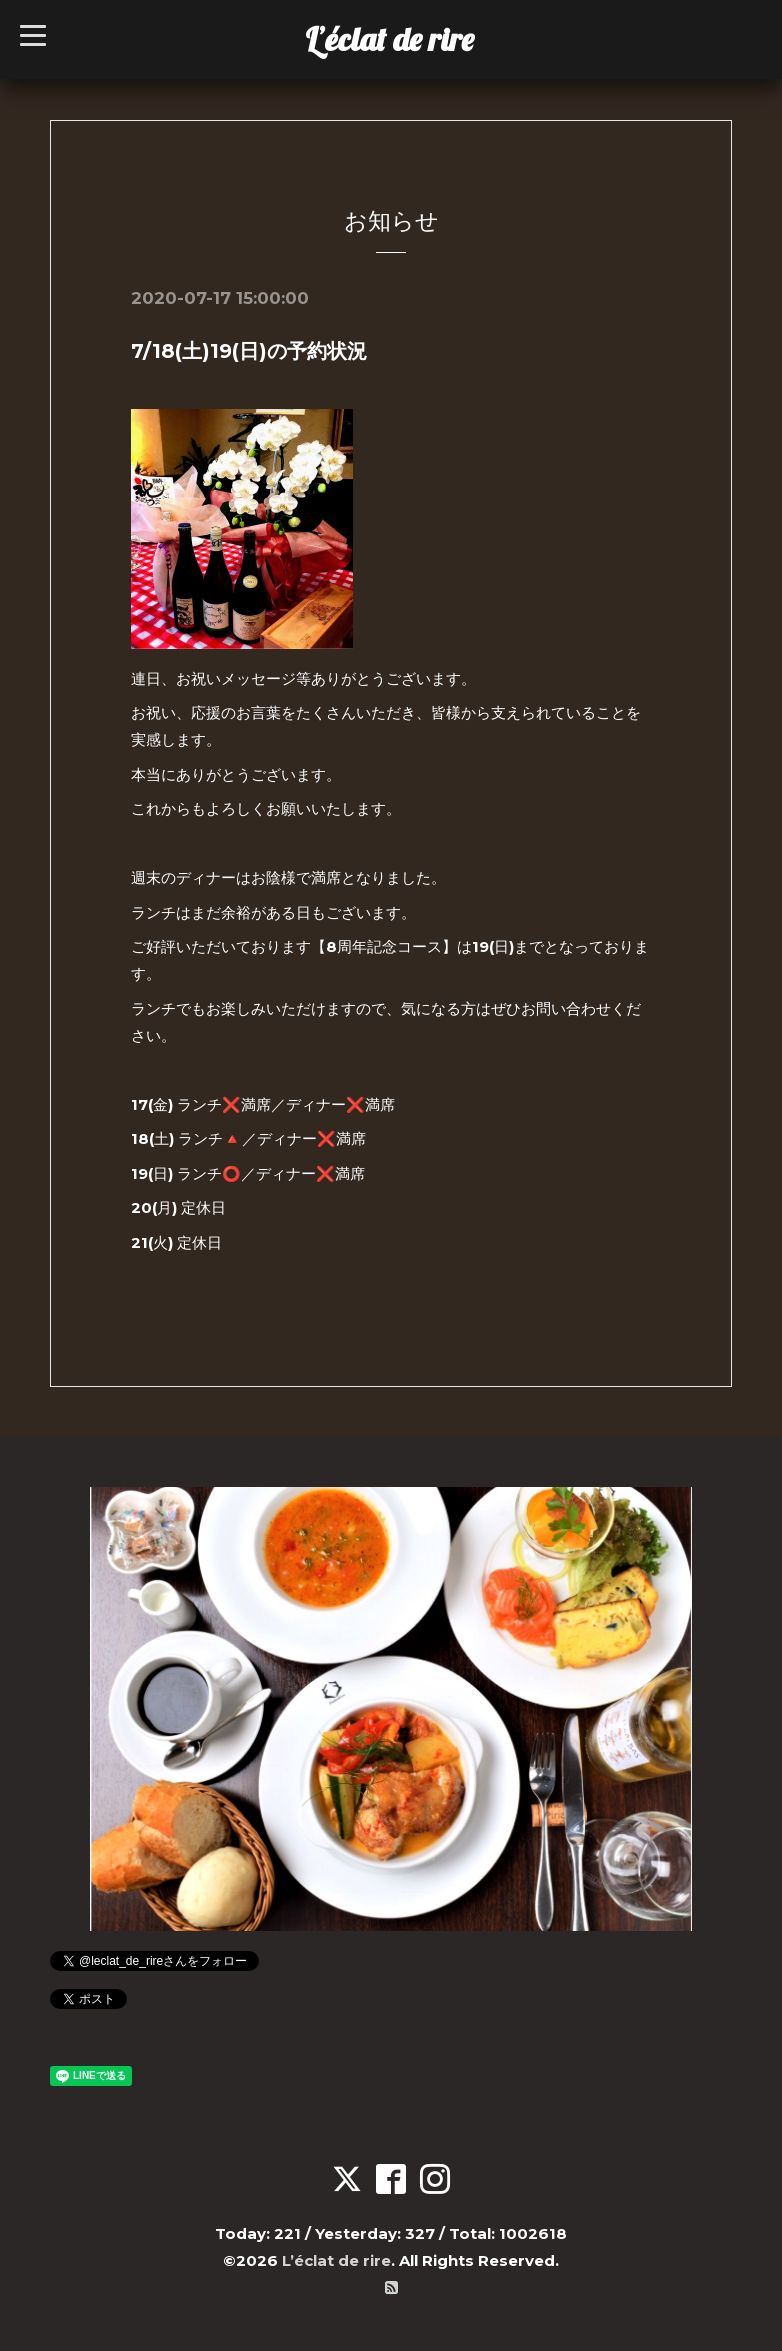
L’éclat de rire (389, 39)
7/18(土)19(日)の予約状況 (249, 351)
